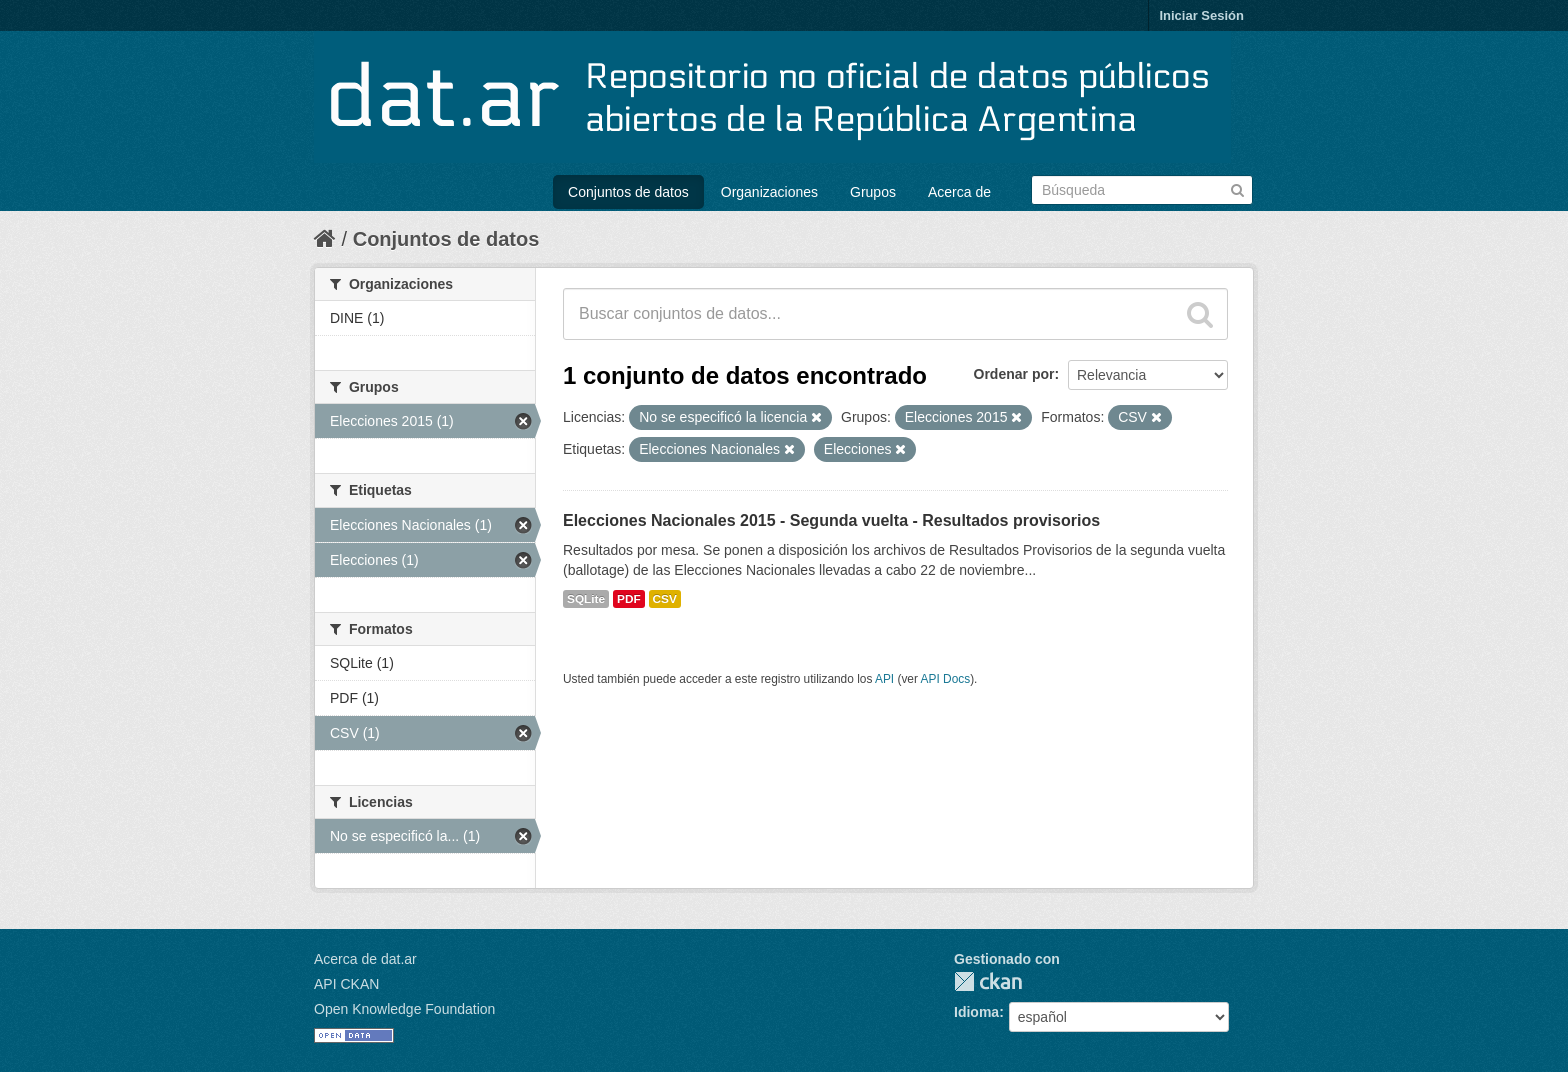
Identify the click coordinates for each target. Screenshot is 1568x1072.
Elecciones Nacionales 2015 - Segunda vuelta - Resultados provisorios (831, 520)
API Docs (946, 679)
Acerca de (959, 192)
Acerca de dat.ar (365, 959)
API (884, 679)
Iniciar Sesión (1201, 15)
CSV (665, 599)
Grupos (873, 192)
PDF (629, 599)
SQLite (586, 599)
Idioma (976, 1012)
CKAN (988, 981)
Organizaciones (769, 192)
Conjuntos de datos (628, 192)
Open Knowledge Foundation (404, 1009)
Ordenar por (1014, 374)
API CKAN (346, 984)
